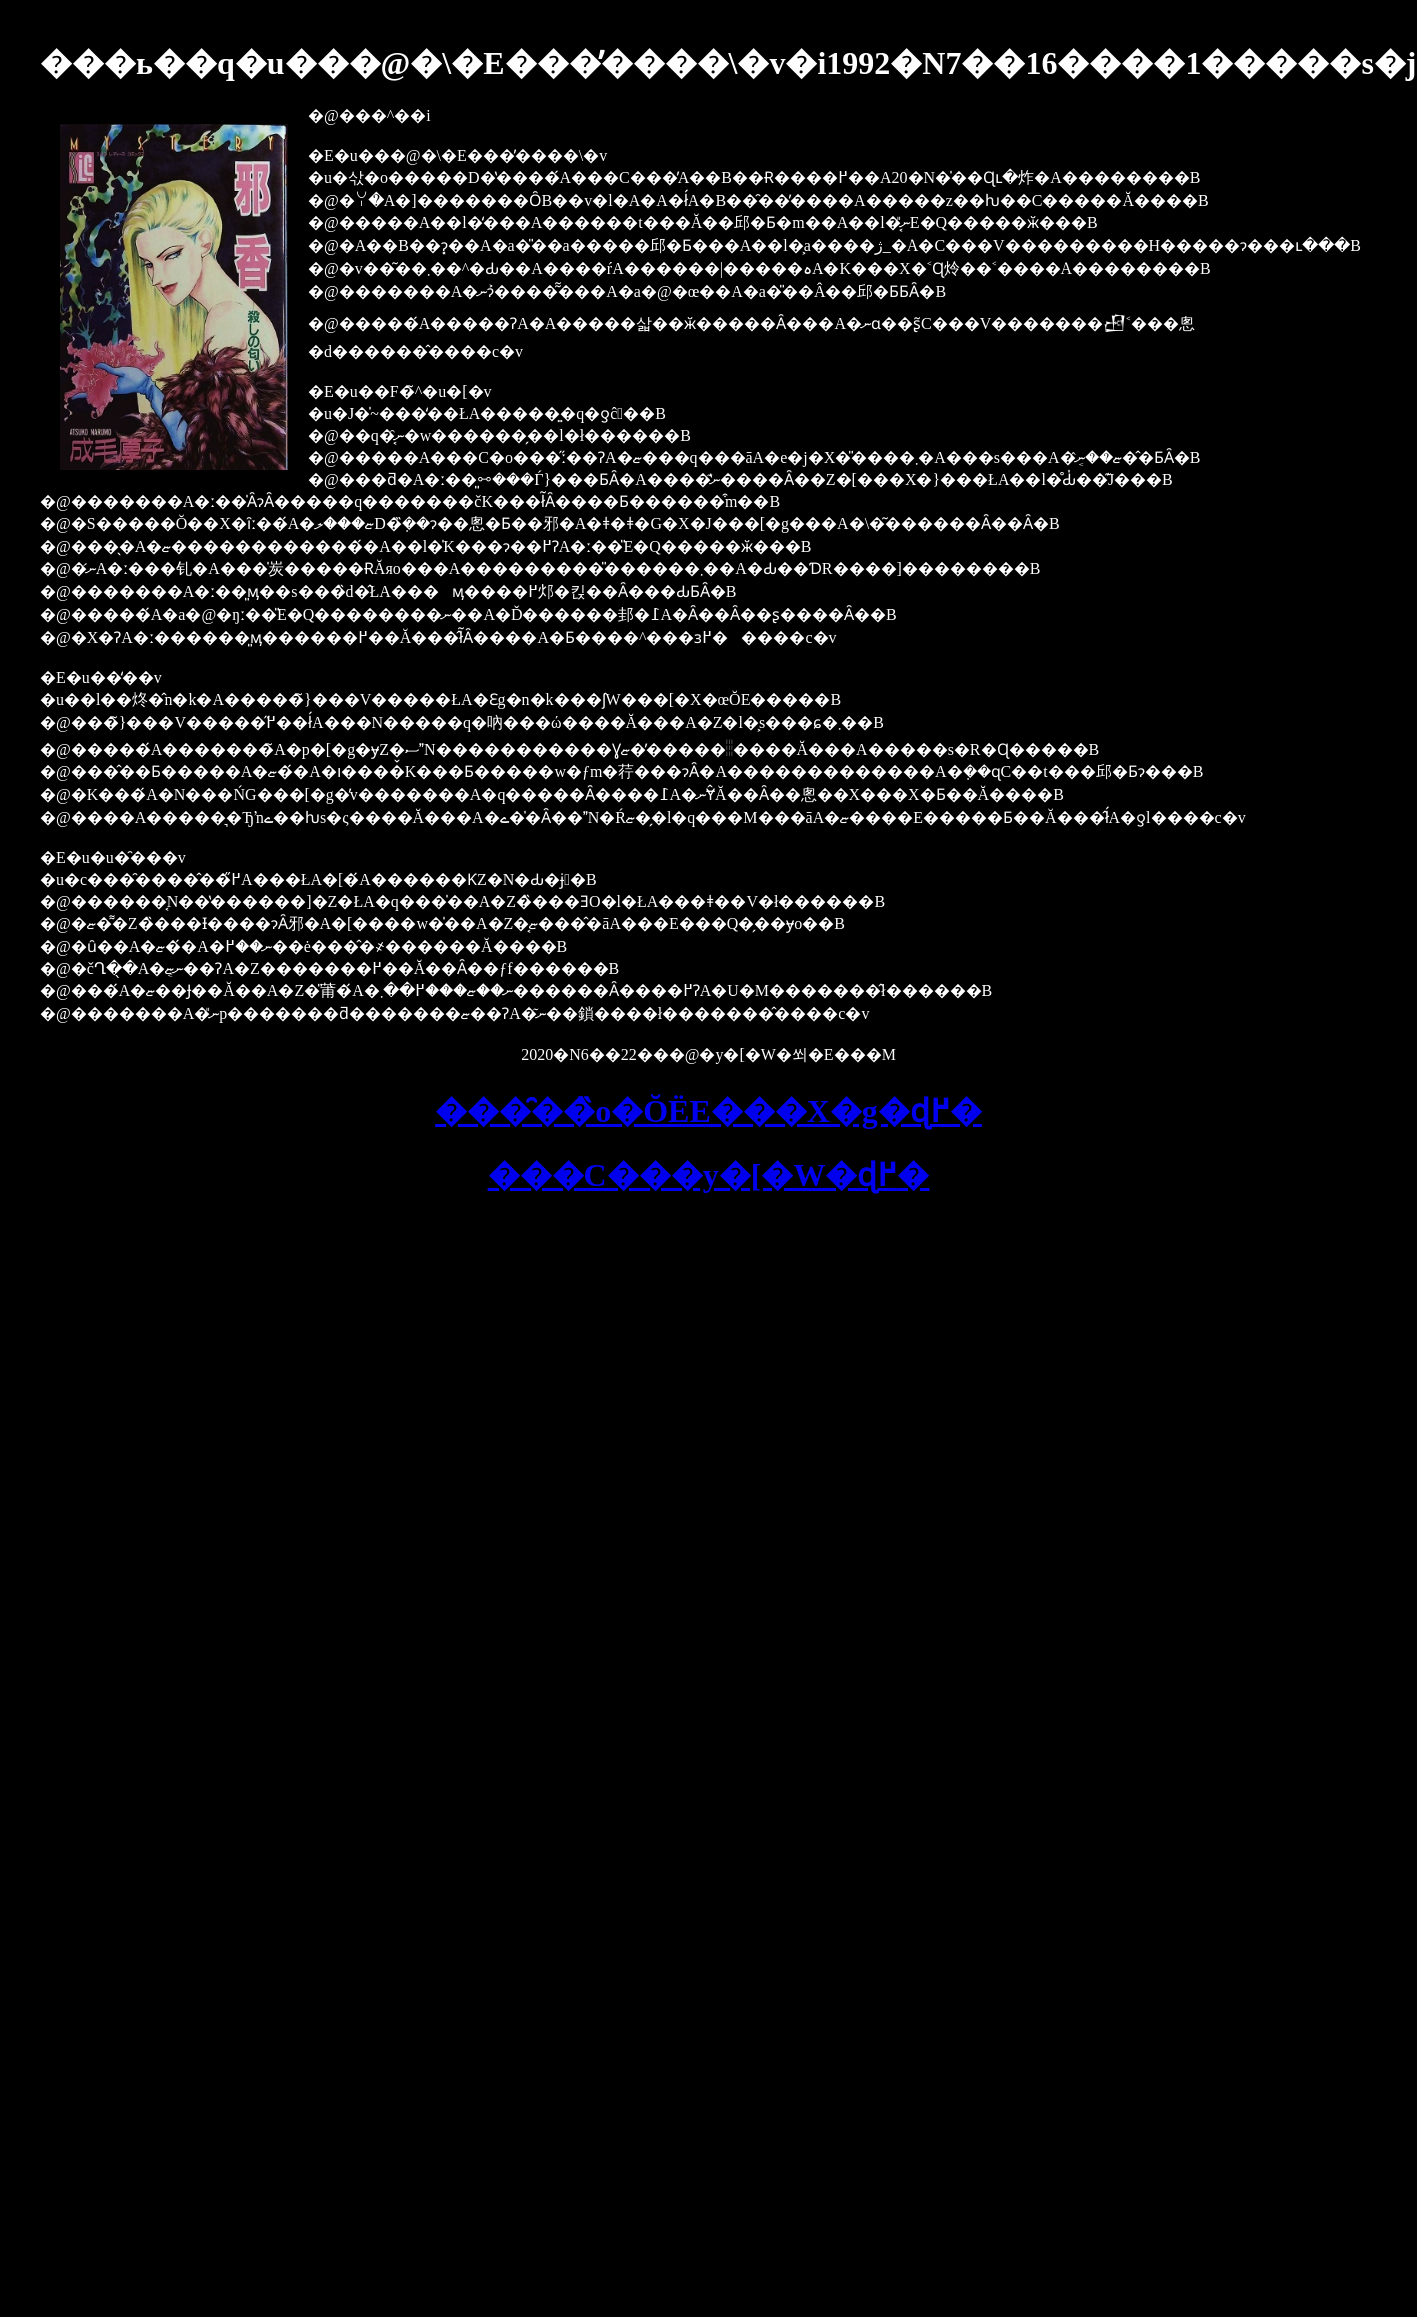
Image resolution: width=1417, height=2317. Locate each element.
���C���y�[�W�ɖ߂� (709, 1175)
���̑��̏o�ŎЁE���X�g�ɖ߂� (708, 1111)
